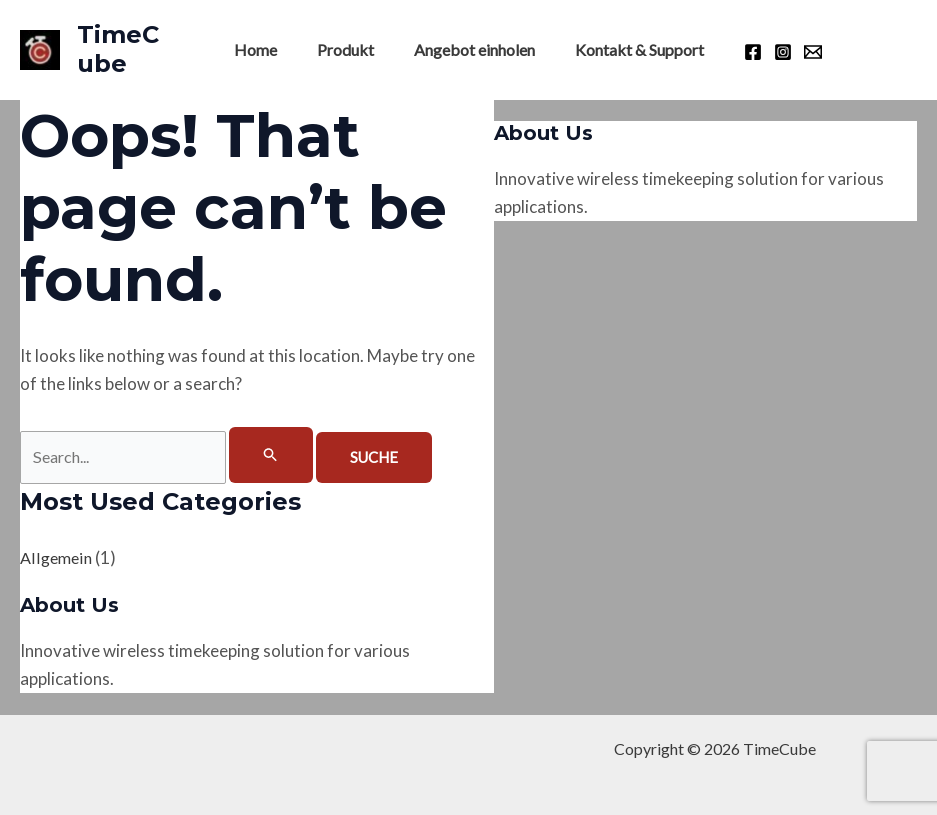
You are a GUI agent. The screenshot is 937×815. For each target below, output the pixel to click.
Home (267, 49)
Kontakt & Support (627, 49)
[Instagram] (767, 52)
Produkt (349, 49)
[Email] (797, 52)
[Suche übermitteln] (285, 455)
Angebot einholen (470, 49)
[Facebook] (737, 52)
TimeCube (126, 49)
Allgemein (57, 558)
